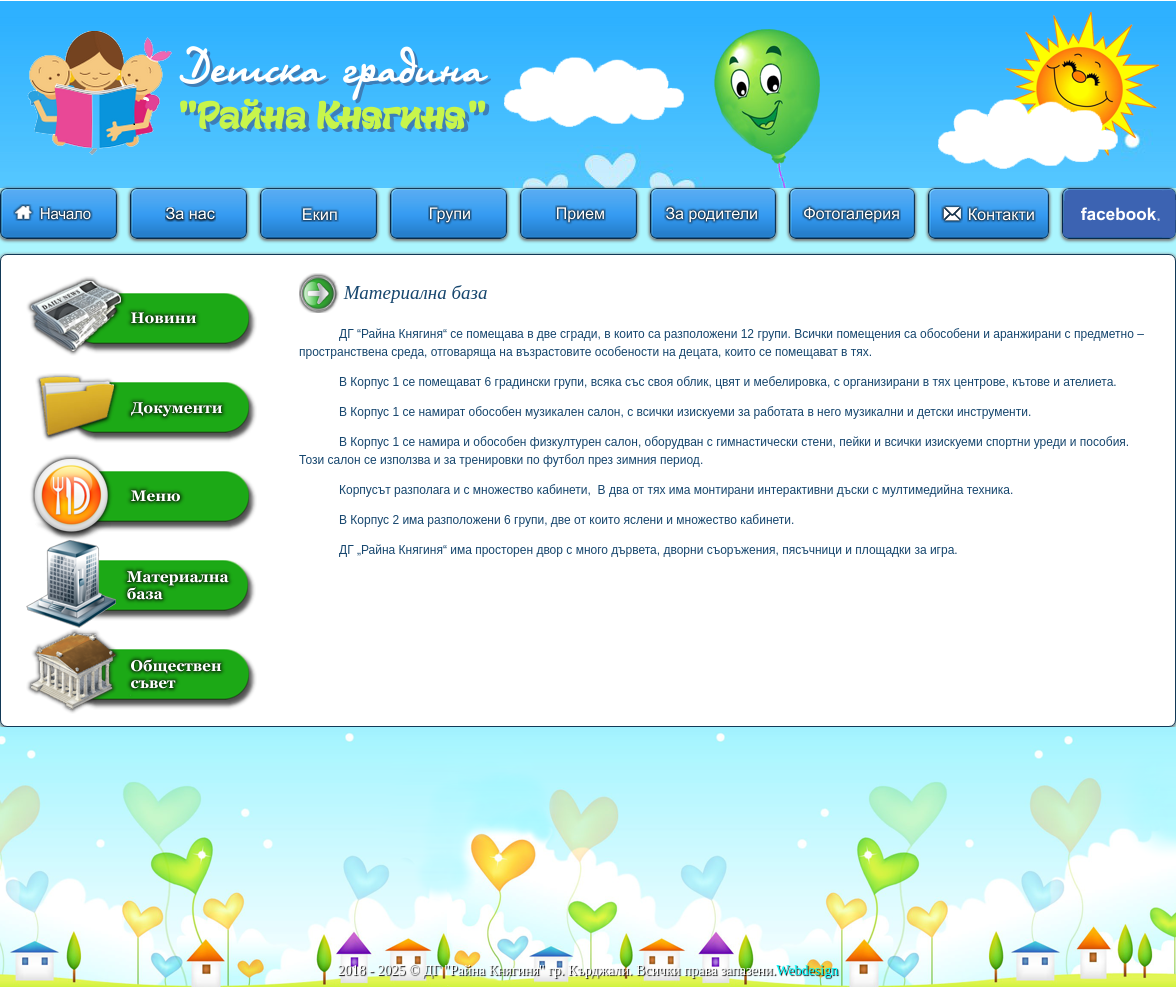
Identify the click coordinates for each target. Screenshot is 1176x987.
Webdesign (807, 970)
